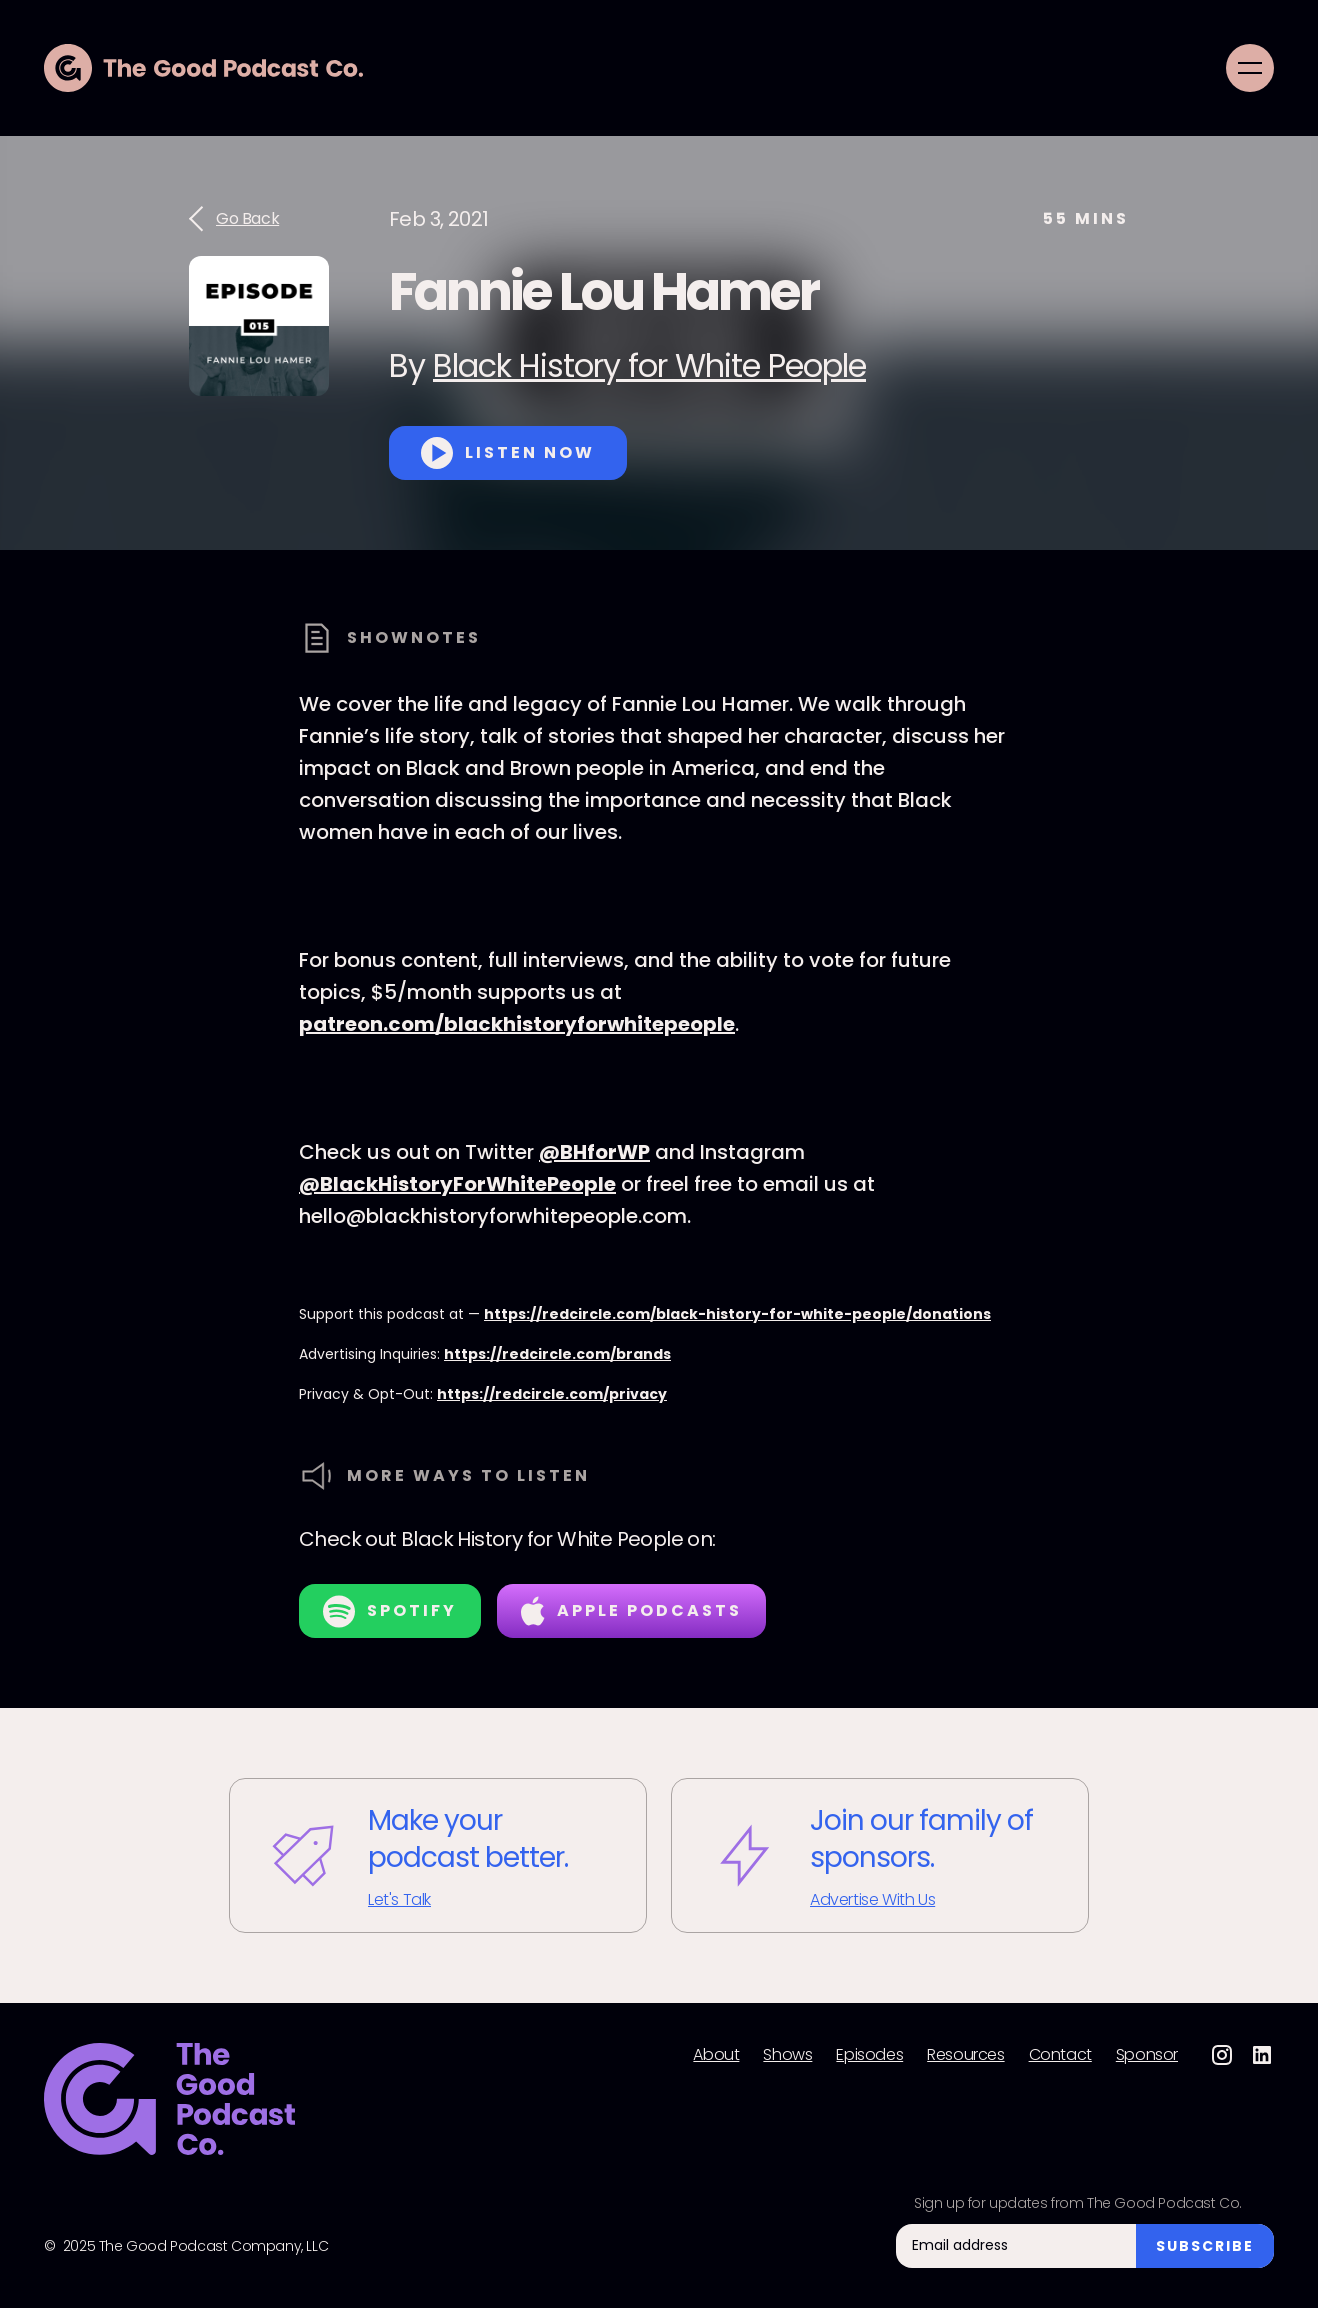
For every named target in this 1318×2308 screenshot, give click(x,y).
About (716, 2055)
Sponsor (1147, 2055)
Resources (965, 2055)
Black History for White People (649, 365)
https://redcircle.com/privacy (552, 1394)
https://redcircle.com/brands (557, 1354)
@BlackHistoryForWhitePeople (457, 1184)
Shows (787, 2055)
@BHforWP (594, 1152)
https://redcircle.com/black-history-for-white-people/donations (737, 1314)
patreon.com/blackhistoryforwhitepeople (517, 1024)
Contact (1060, 2055)
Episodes (869, 2055)
